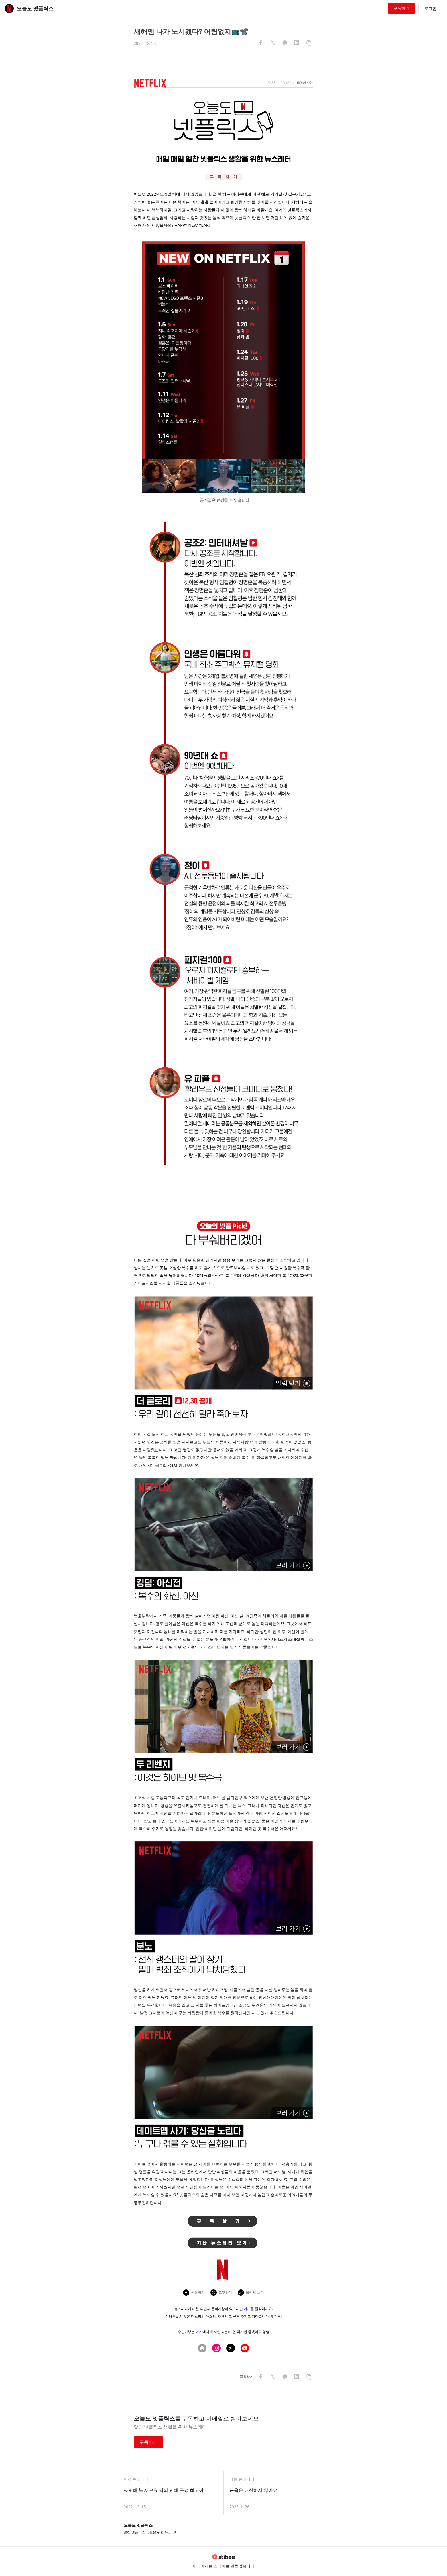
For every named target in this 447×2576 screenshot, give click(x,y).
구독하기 (401, 8)
